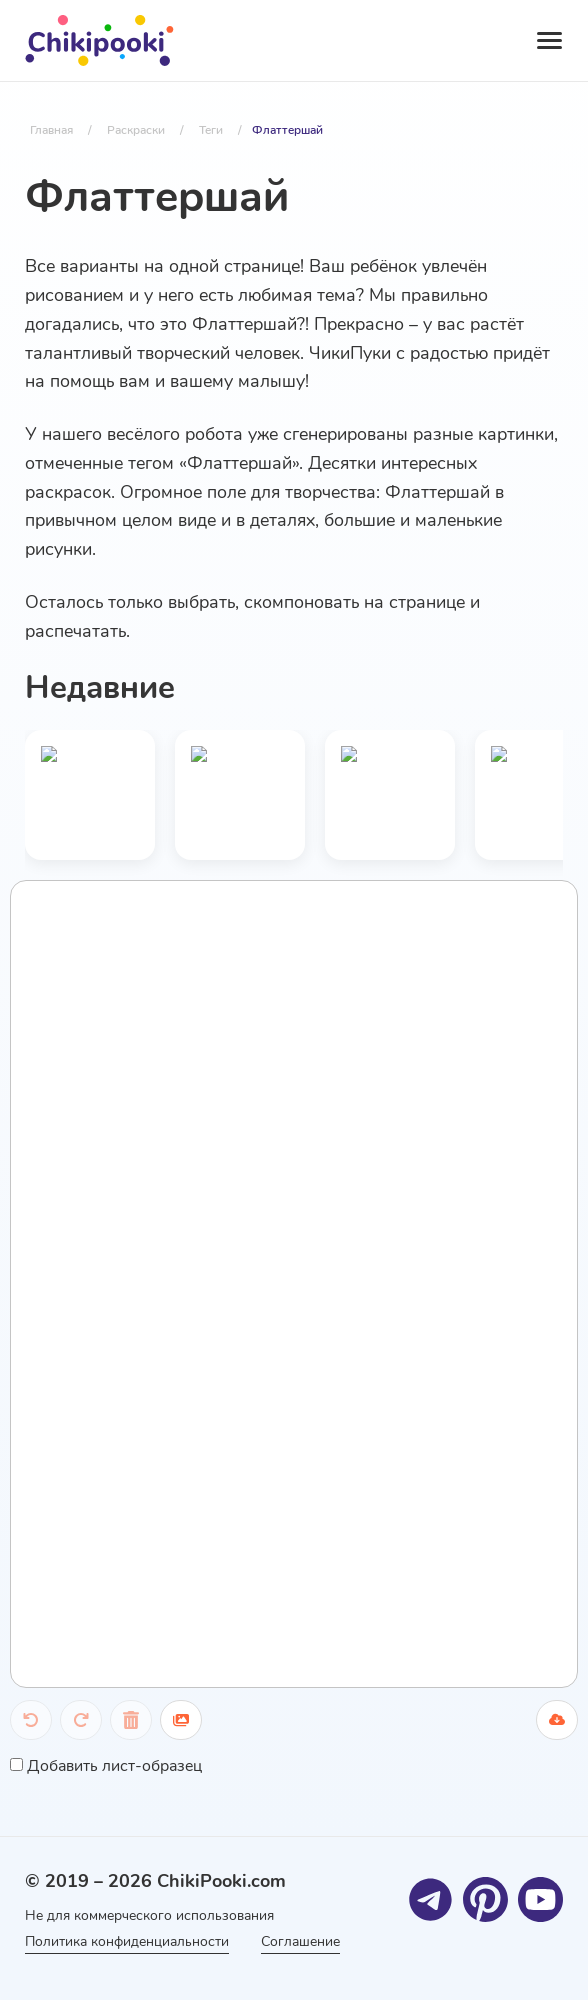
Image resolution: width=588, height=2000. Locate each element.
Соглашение (300, 1941)
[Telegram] (430, 1899)
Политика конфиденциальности (127, 1941)
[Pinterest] (485, 1899)
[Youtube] (540, 1899)
